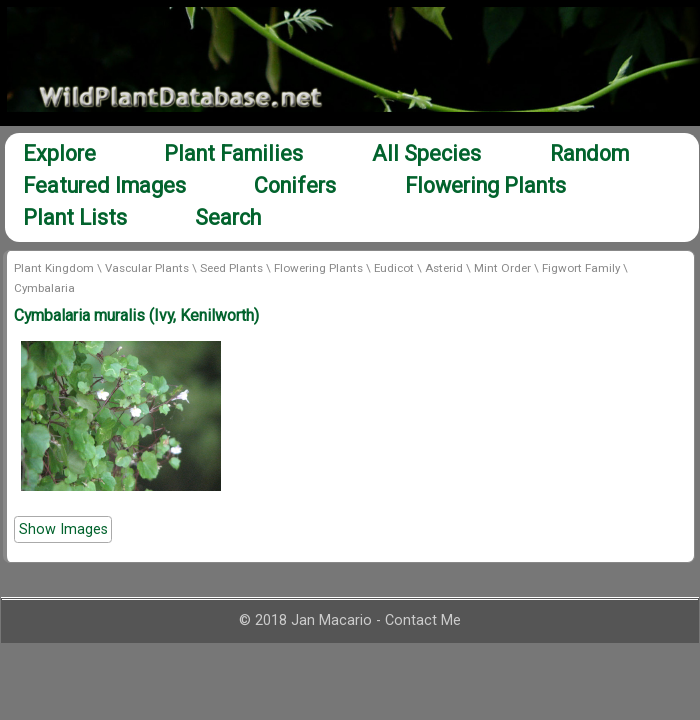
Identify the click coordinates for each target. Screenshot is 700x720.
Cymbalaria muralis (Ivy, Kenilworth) (136, 315)
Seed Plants (231, 268)
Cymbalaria (44, 288)
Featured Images (104, 185)
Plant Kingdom (54, 268)
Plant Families (233, 153)
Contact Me (423, 620)
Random (589, 153)
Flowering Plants (485, 185)
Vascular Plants (147, 268)
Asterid (444, 268)
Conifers (295, 185)
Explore (59, 153)
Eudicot (394, 268)
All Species (426, 153)
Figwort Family (581, 268)
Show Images (63, 529)
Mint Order (502, 268)
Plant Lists (75, 217)
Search (228, 217)
